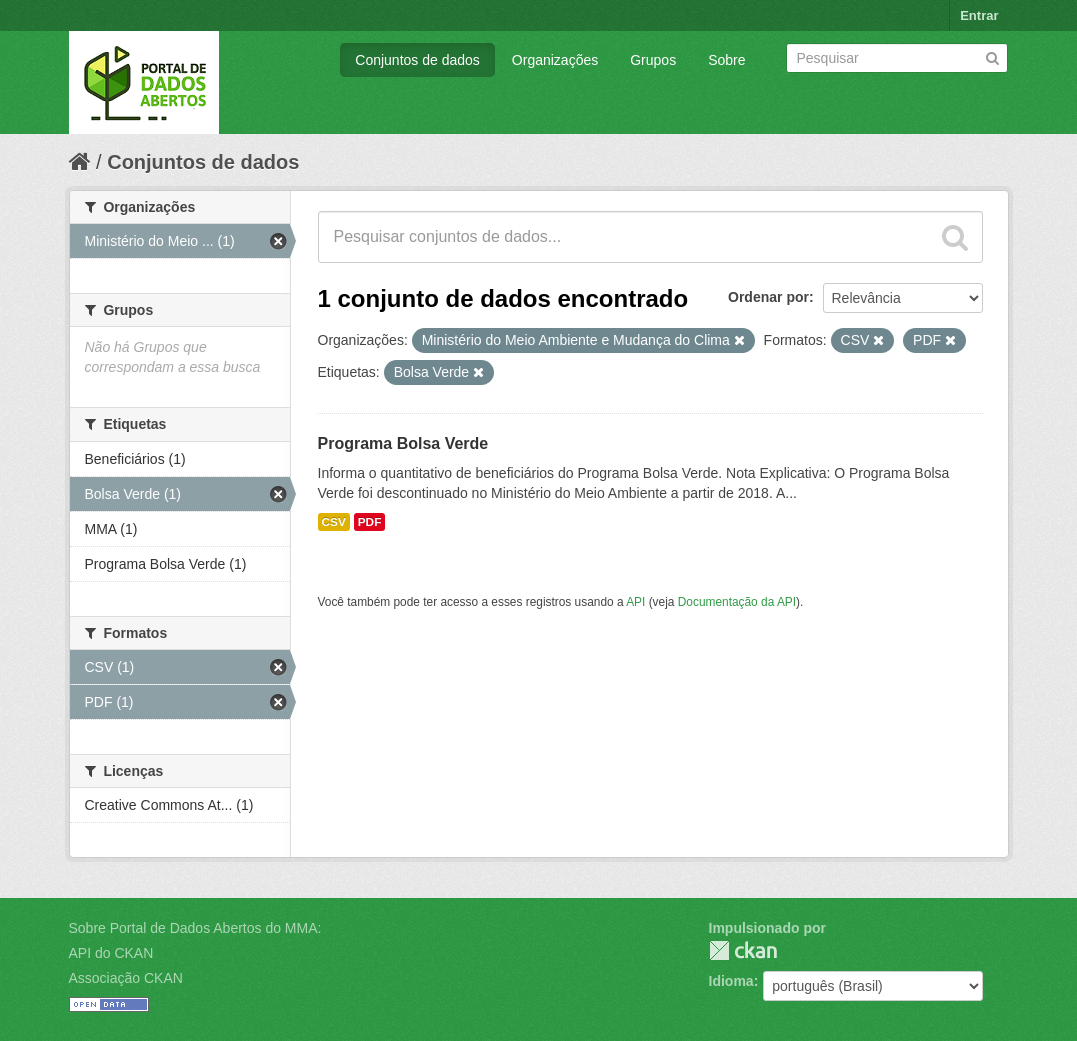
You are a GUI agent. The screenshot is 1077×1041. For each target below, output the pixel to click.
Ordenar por (768, 297)
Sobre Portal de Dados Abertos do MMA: (195, 928)
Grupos (653, 60)
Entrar (979, 15)
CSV (334, 522)
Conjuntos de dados (417, 60)
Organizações (555, 60)
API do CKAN (111, 953)
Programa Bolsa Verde (403, 443)
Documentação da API (737, 602)
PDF (370, 522)
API (635, 602)
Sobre (726, 60)
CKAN (743, 950)
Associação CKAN (126, 978)
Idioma (731, 981)
